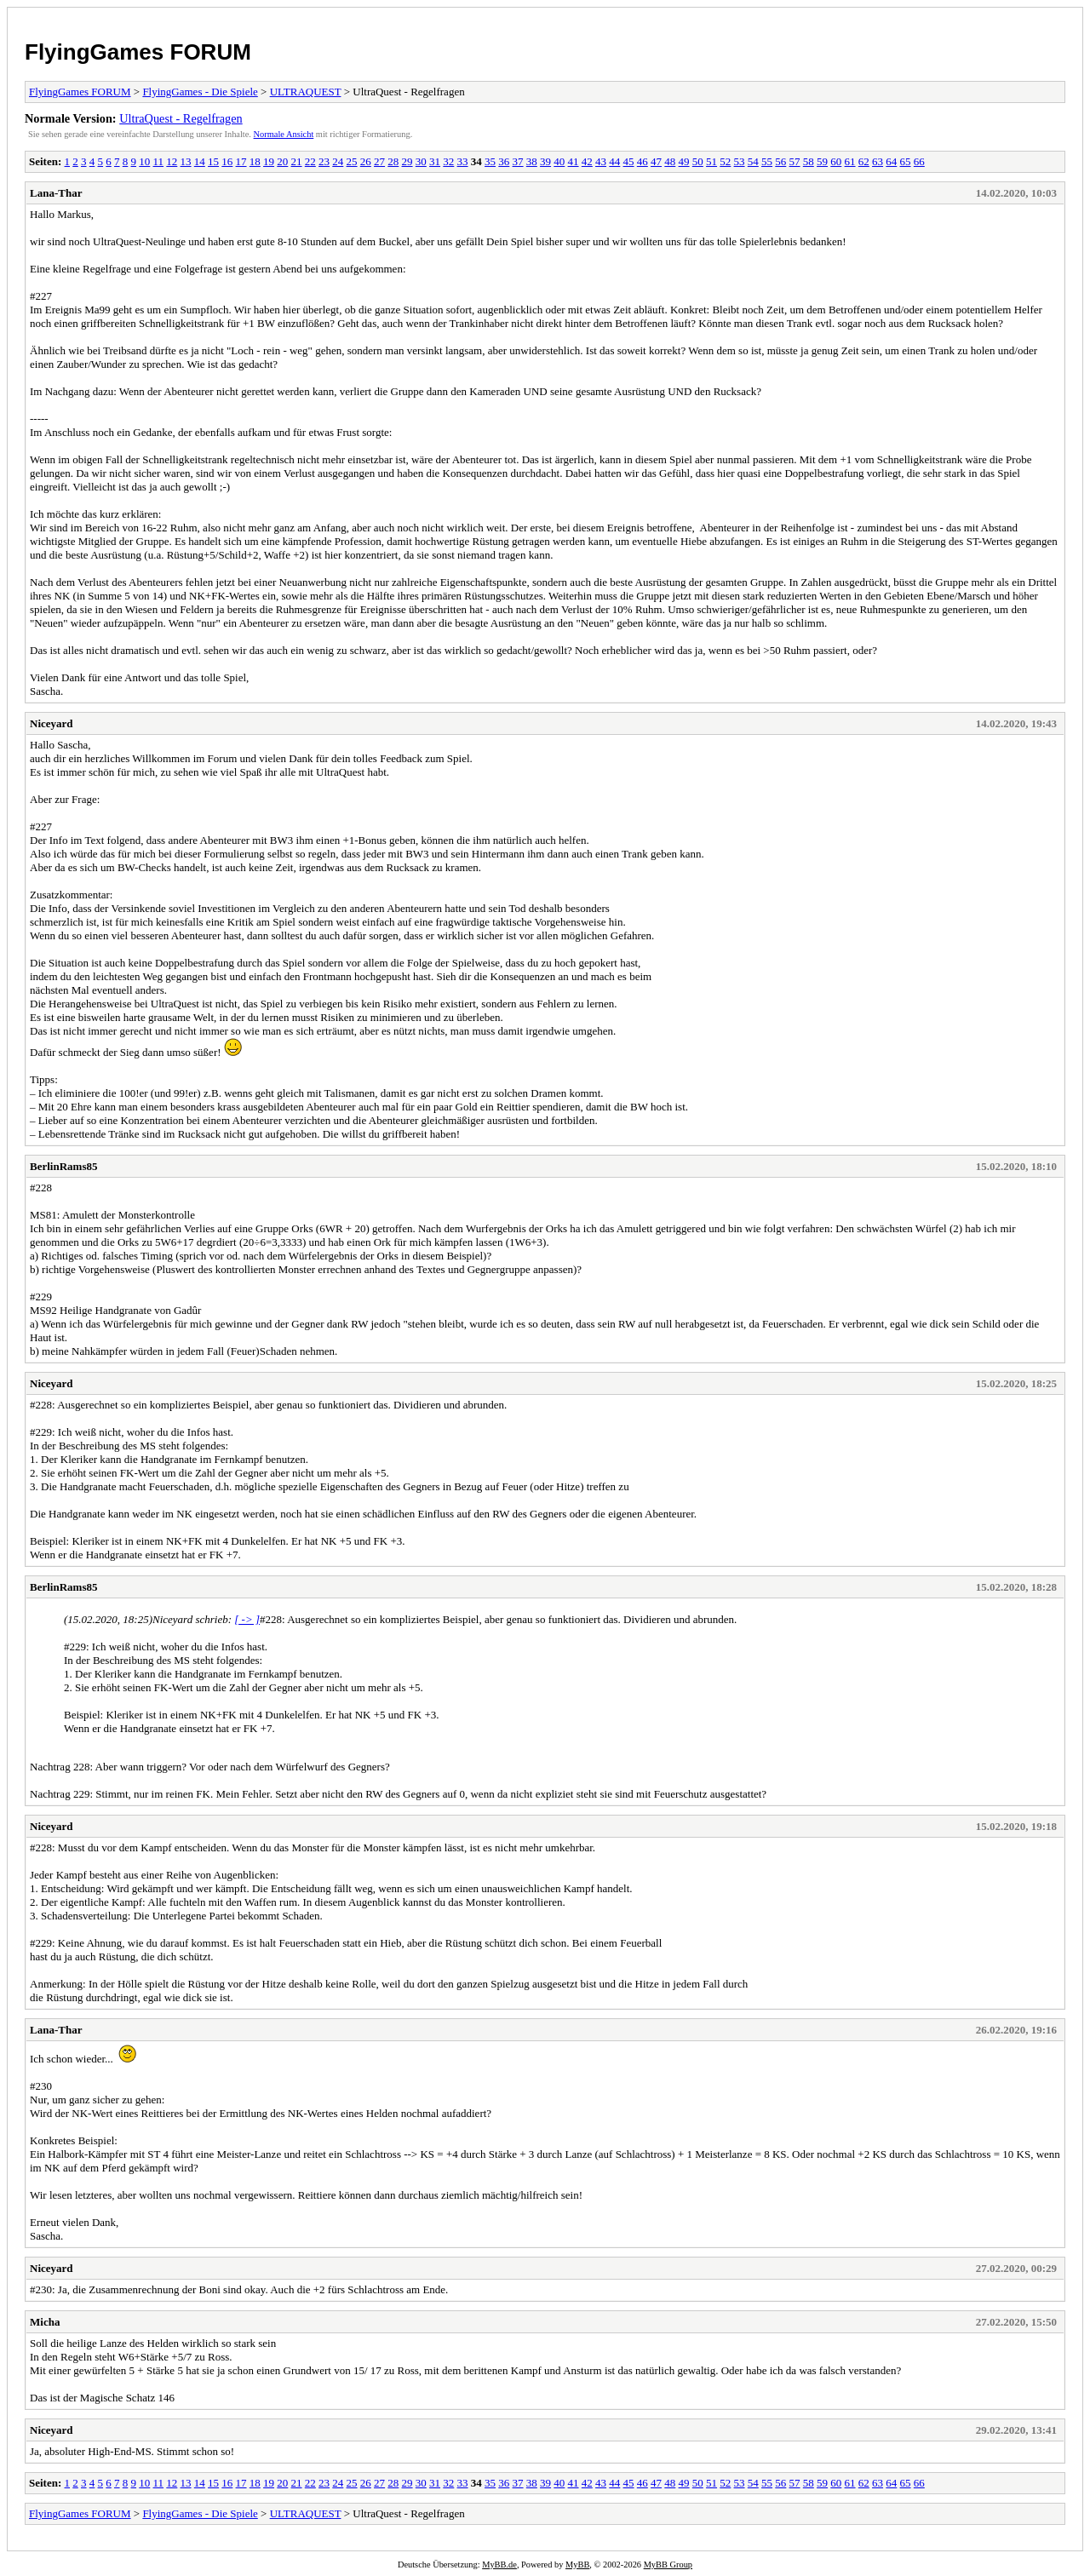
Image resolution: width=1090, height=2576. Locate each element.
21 (296, 161)
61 (850, 161)
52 (725, 161)
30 (421, 161)
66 (919, 161)
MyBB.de (499, 2564)
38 (531, 161)
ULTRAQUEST (305, 91)
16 (226, 161)
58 (808, 161)
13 (186, 161)
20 (282, 161)
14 (199, 161)
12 (171, 161)
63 (877, 161)
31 (434, 161)
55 (766, 161)
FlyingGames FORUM (138, 52)
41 (573, 161)
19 (268, 161)
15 (213, 161)
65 (905, 161)
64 (891, 161)
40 (559, 161)
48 (669, 161)
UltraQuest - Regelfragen (181, 118)
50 (697, 161)
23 (324, 161)
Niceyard (51, 723)
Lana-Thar (56, 192)
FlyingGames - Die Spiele (199, 91)
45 (628, 161)
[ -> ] (247, 1619)
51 (711, 161)
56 (780, 161)
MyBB (577, 2564)
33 (462, 161)
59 (822, 161)
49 (684, 161)
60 (835, 161)
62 (863, 161)
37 (518, 161)
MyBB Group (668, 2564)
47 (656, 161)
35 (490, 161)
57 (794, 161)
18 (255, 161)
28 (393, 161)
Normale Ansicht (284, 134)
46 (642, 161)
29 (407, 161)
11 (158, 161)
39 (545, 161)
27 (379, 161)
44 (614, 161)
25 (352, 161)
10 (144, 161)
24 (337, 161)
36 (503, 161)
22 (310, 161)
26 (365, 161)
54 (753, 161)
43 (600, 161)
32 (448, 161)
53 (739, 161)
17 (241, 161)
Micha (45, 2321)
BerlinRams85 (63, 1166)
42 (587, 161)
